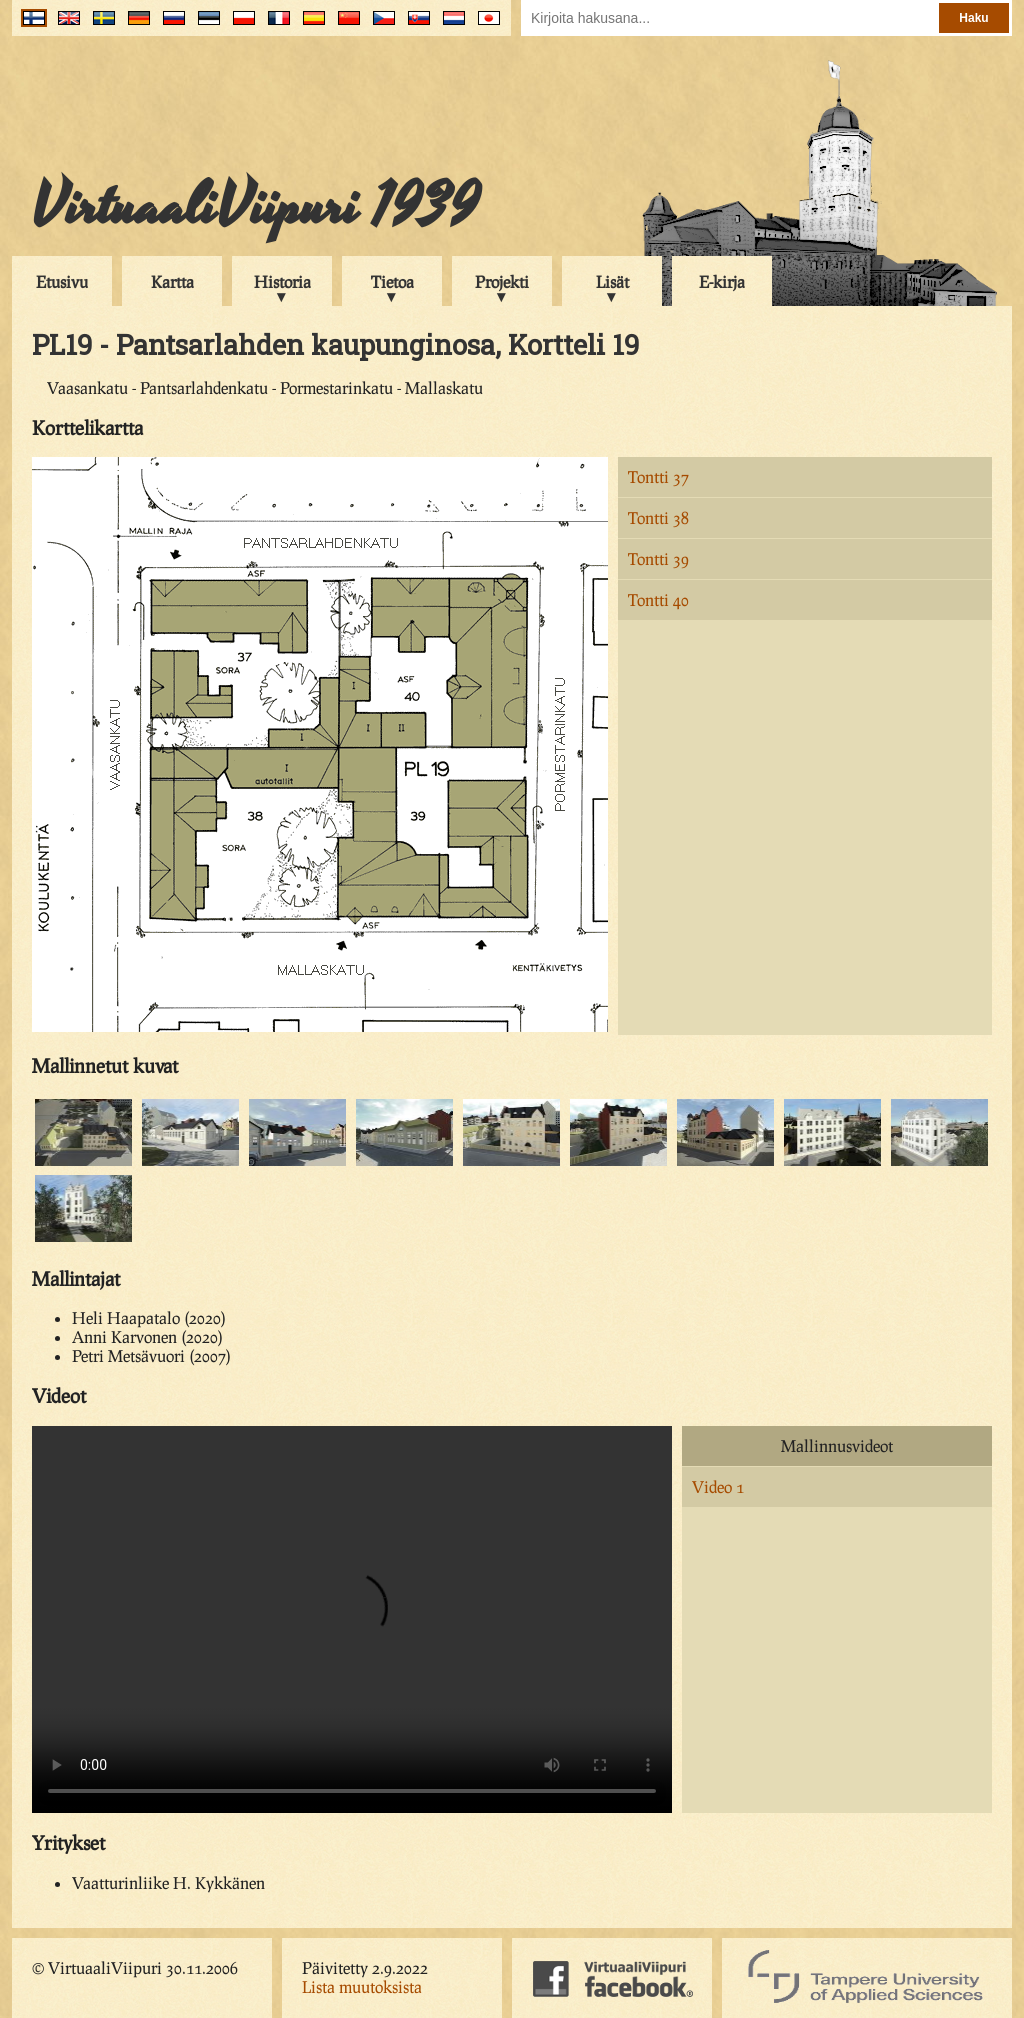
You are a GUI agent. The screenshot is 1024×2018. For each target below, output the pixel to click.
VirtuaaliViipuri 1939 (255, 207)
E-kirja (722, 281)
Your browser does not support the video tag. (352, 1619)
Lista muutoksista (362, 1986)
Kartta (172, 281)
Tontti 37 (658, 476)
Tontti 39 (658, 558)
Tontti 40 (658, 599)
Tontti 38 (658, 517)
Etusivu (62, 281)
